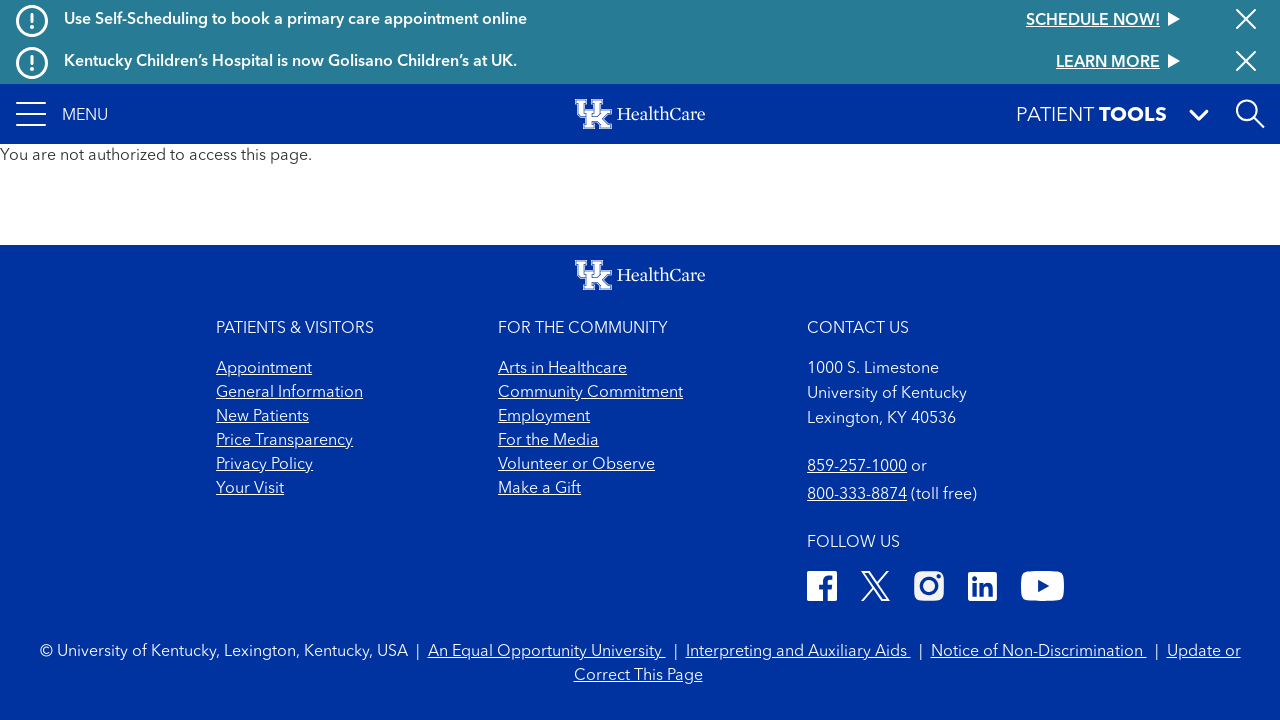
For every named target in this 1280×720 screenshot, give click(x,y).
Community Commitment (590, 393)
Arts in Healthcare (562, 369)
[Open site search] (1250, 114)
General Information (289, 393)
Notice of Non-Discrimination (1039, 652)
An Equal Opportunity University (547, 652)
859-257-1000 (857, 467)
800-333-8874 (857, 495)
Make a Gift (539, 489)
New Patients (262, 417)
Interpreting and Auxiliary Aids (798, 652)
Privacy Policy (264, 465)
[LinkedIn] (982, 589)
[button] (62, 114)
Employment (544, 417)
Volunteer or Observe (576, 465)
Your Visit (250, 489)
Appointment (264, 369)
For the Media (548, 441)
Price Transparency (284, 441)
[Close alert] (1246, 21)
